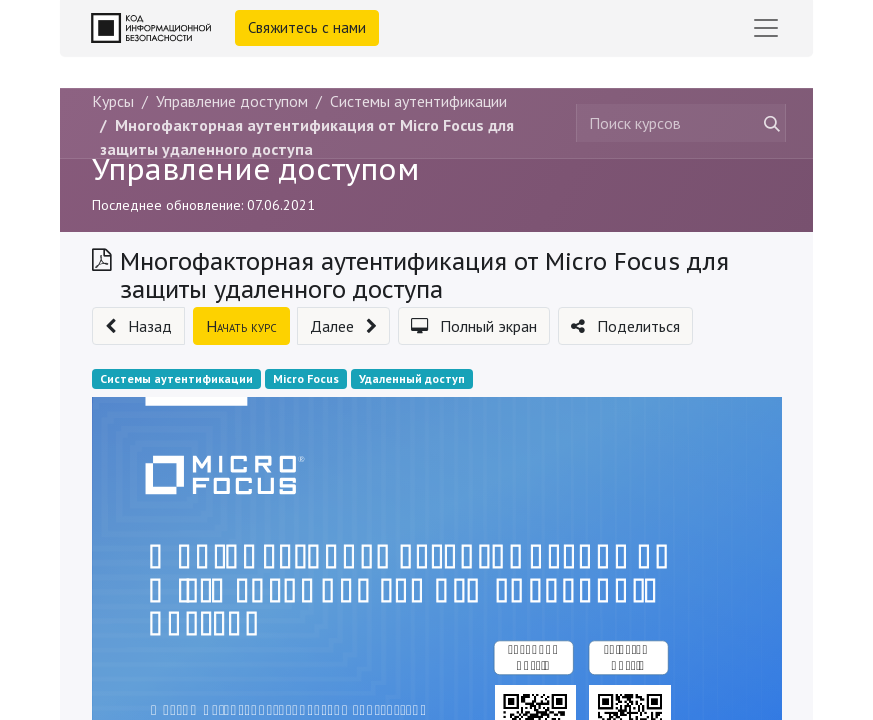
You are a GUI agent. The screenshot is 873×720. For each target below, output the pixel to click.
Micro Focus (306, 378)
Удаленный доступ (412, 378)
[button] (138, 326)
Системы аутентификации (176, 378)
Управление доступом (255, 169)
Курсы (113, 101)
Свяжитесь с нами (307, 27)
